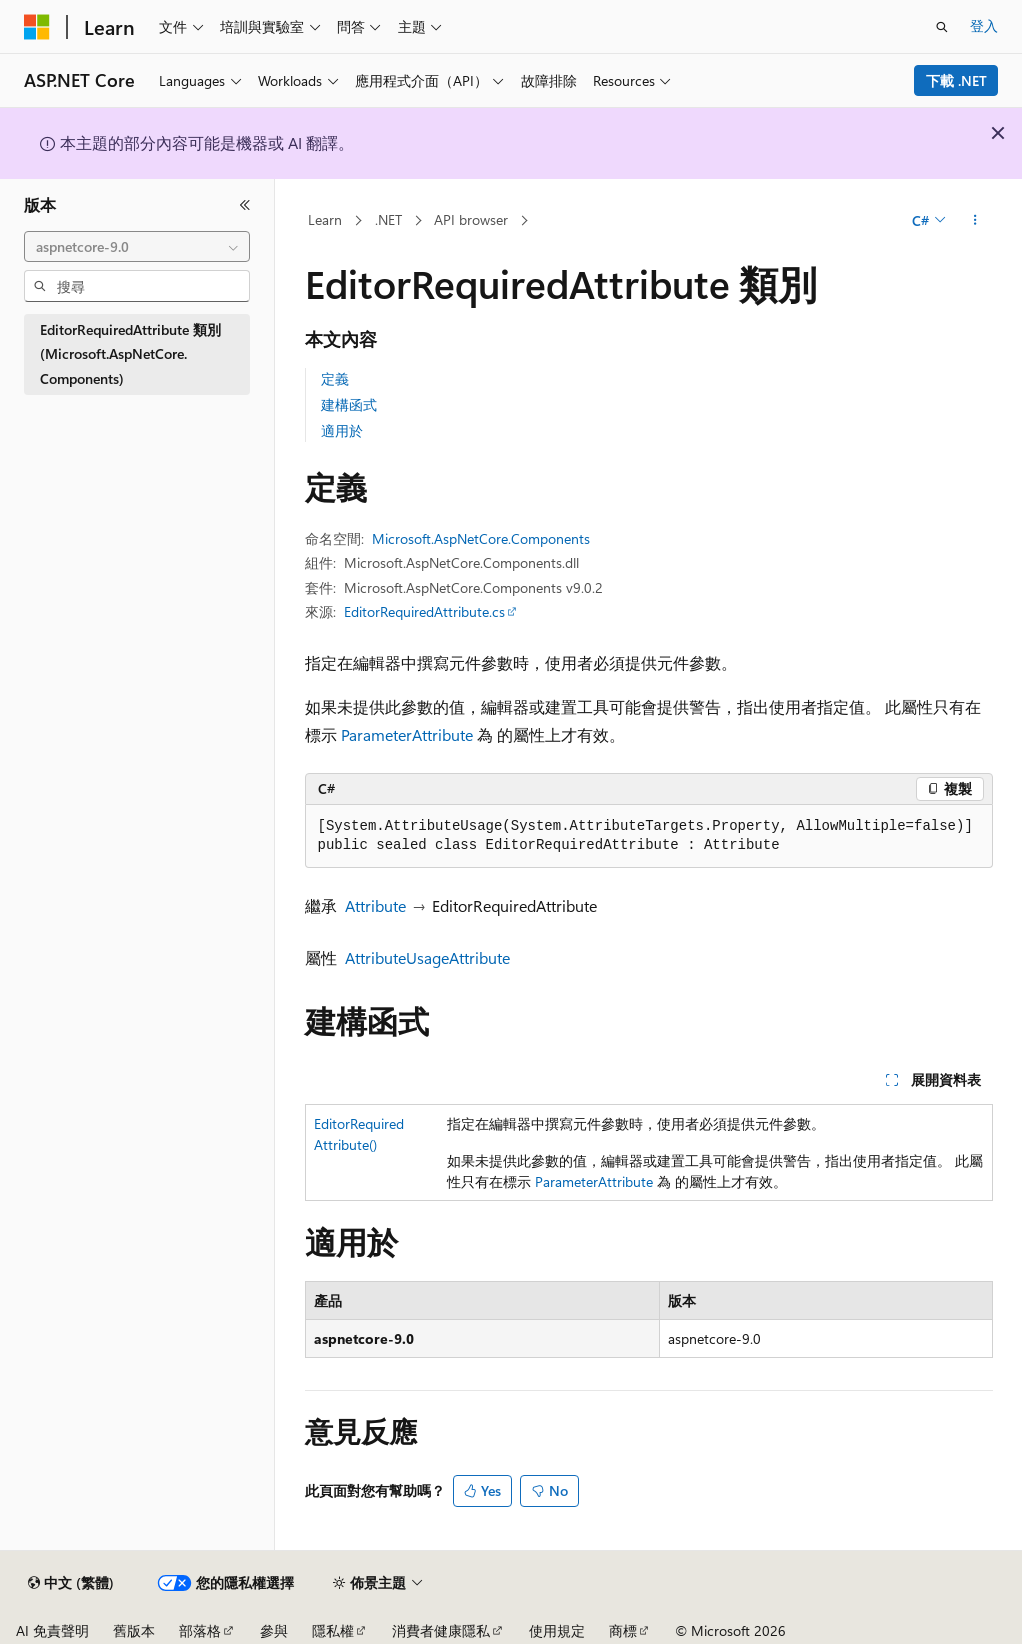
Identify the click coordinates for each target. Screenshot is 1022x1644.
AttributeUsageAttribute (427, 957)
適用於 (342, 430)
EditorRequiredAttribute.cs (424, 611)
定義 (335, 378)
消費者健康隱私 (441, 1630)
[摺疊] (245, 205)
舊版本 (134, 1630)
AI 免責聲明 (52, 1630)
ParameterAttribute (407, 734)
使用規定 (557, 1630)
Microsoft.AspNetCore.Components (481, 538)
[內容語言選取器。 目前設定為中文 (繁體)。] (71, 1583)
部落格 (200, 1630)
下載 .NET (956, 80)
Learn (325, 219)
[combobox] (137, 247)
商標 (623, 1630)
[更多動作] (974, 221)
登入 (984, 25)
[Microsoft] (37, 27)
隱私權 (333, 1630)
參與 (274, 1630)
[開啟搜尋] (942, 27)
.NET (388, 219)
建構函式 (349, 404)
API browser (471, 219)
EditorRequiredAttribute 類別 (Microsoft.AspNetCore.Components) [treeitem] (130, 354)
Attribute (375, 905)
